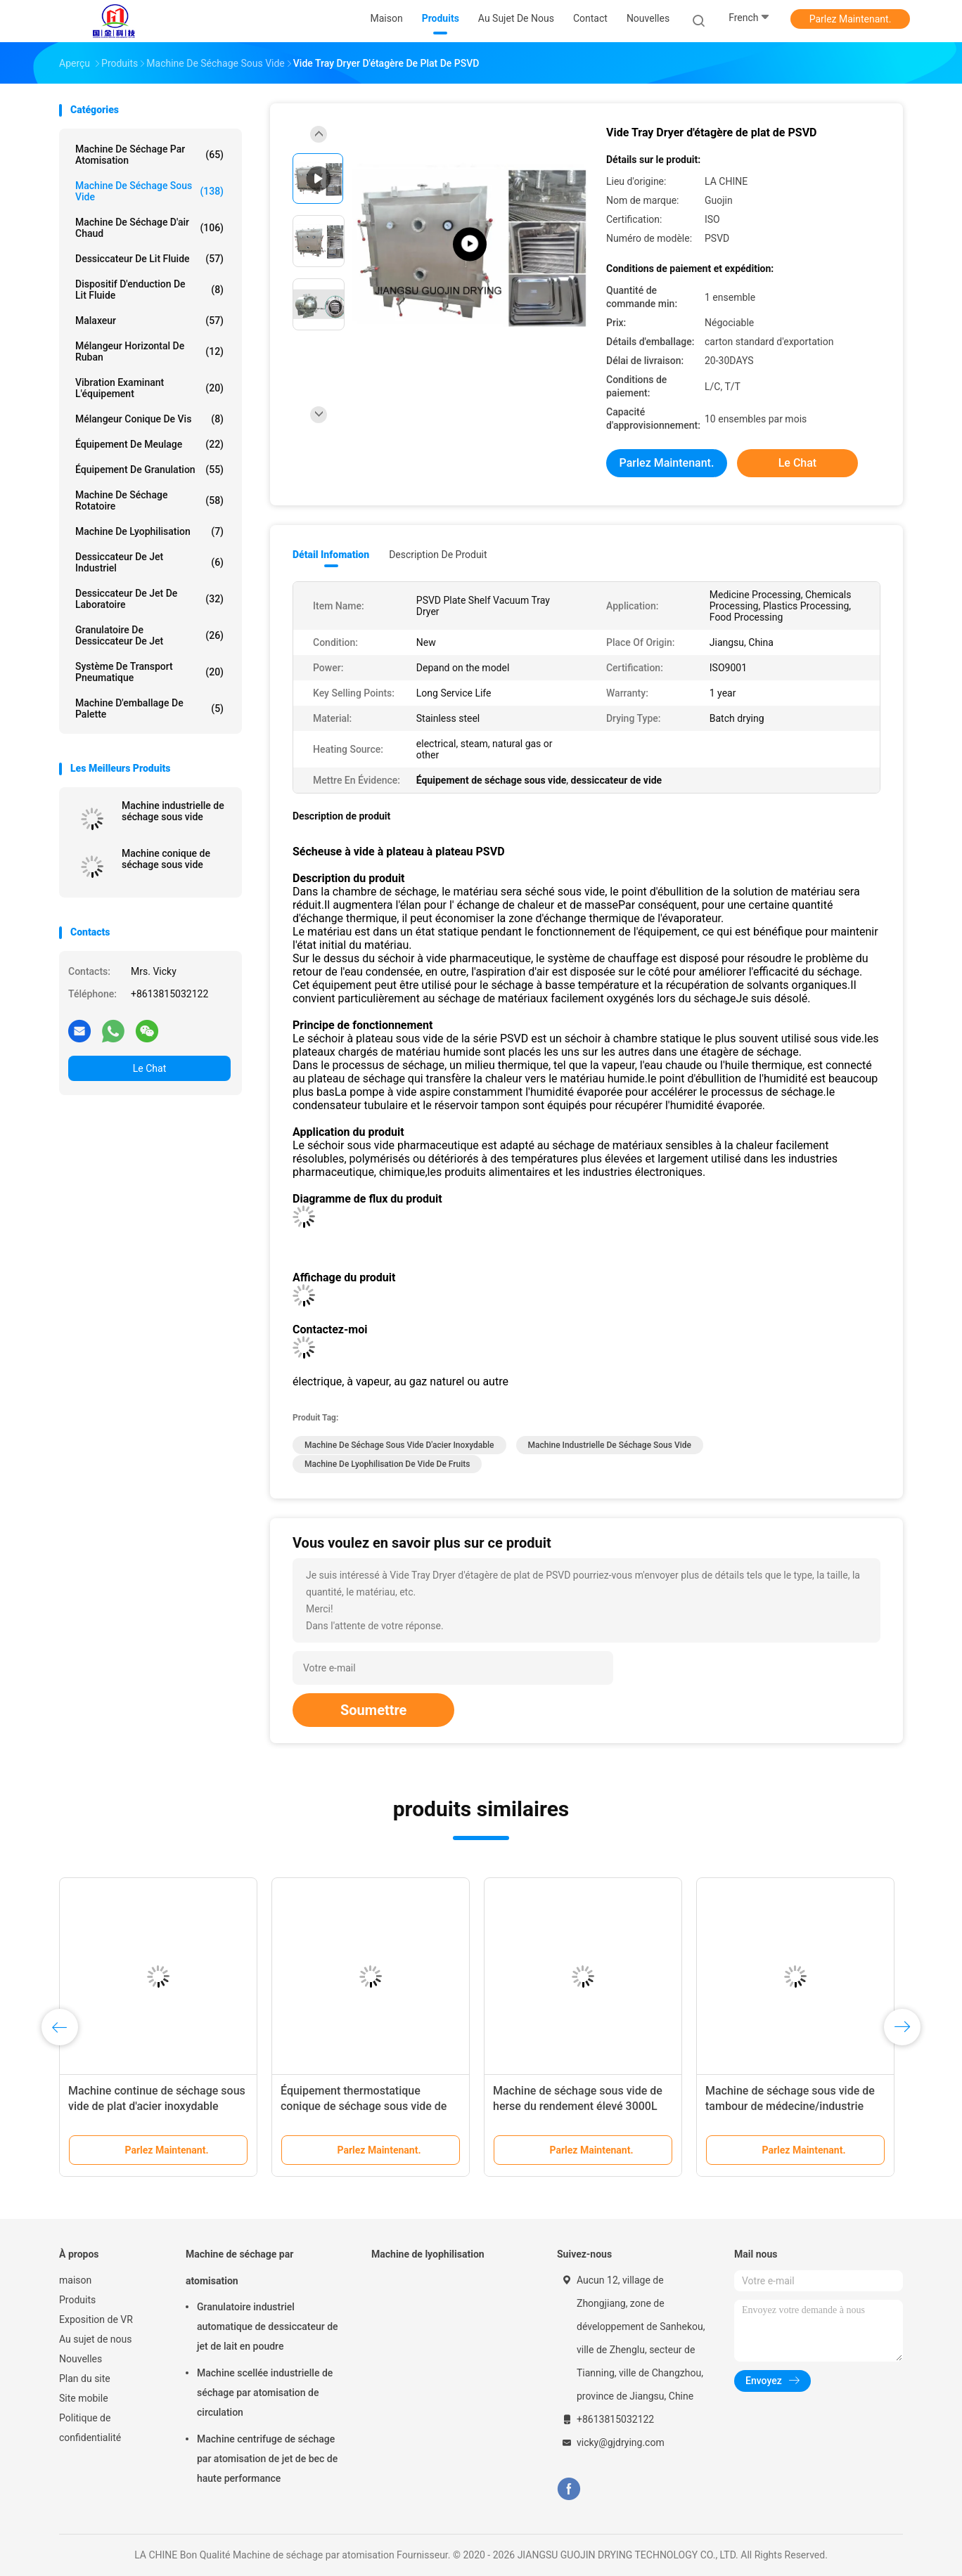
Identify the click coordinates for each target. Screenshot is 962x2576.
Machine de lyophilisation (149, 531)
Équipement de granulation (149, 469)
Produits (77, 2299)
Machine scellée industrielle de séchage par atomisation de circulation (265, 2392)
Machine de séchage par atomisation (149, 154)
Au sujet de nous (95, 2339)
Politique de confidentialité (90, 2427)
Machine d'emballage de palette (149, 708)
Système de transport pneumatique (149, 672)
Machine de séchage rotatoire (149, 500)
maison (75, 2280)
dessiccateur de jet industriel (149, 562)
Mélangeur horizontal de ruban (149, 351)
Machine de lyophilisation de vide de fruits (387, 1464)
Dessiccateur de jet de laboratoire (149, 599)
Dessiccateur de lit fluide (149, 259)
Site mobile (83, 2398)
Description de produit (438, 554)
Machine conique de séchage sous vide (166, 859)
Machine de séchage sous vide (149, 191)
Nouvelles (80, 2358)
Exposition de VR (96, 2319)
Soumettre (373, 1710)
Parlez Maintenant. (850, 19)
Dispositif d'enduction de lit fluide (149, 289)
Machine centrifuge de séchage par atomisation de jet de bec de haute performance (267, 2458)
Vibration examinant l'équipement (149, 388)
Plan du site (84, 2378)
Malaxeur (149, 320)
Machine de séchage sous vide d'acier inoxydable (399, 1445)
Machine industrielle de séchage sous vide (173, 811)
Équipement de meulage (149, 444)
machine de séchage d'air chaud (149, 227)
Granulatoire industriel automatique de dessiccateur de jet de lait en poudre (267, 2326)
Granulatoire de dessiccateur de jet (149, 635)
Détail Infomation (331, 554)
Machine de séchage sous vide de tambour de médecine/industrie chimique (790, 2106)
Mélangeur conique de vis (149, 419)
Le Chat (149, 1068)
